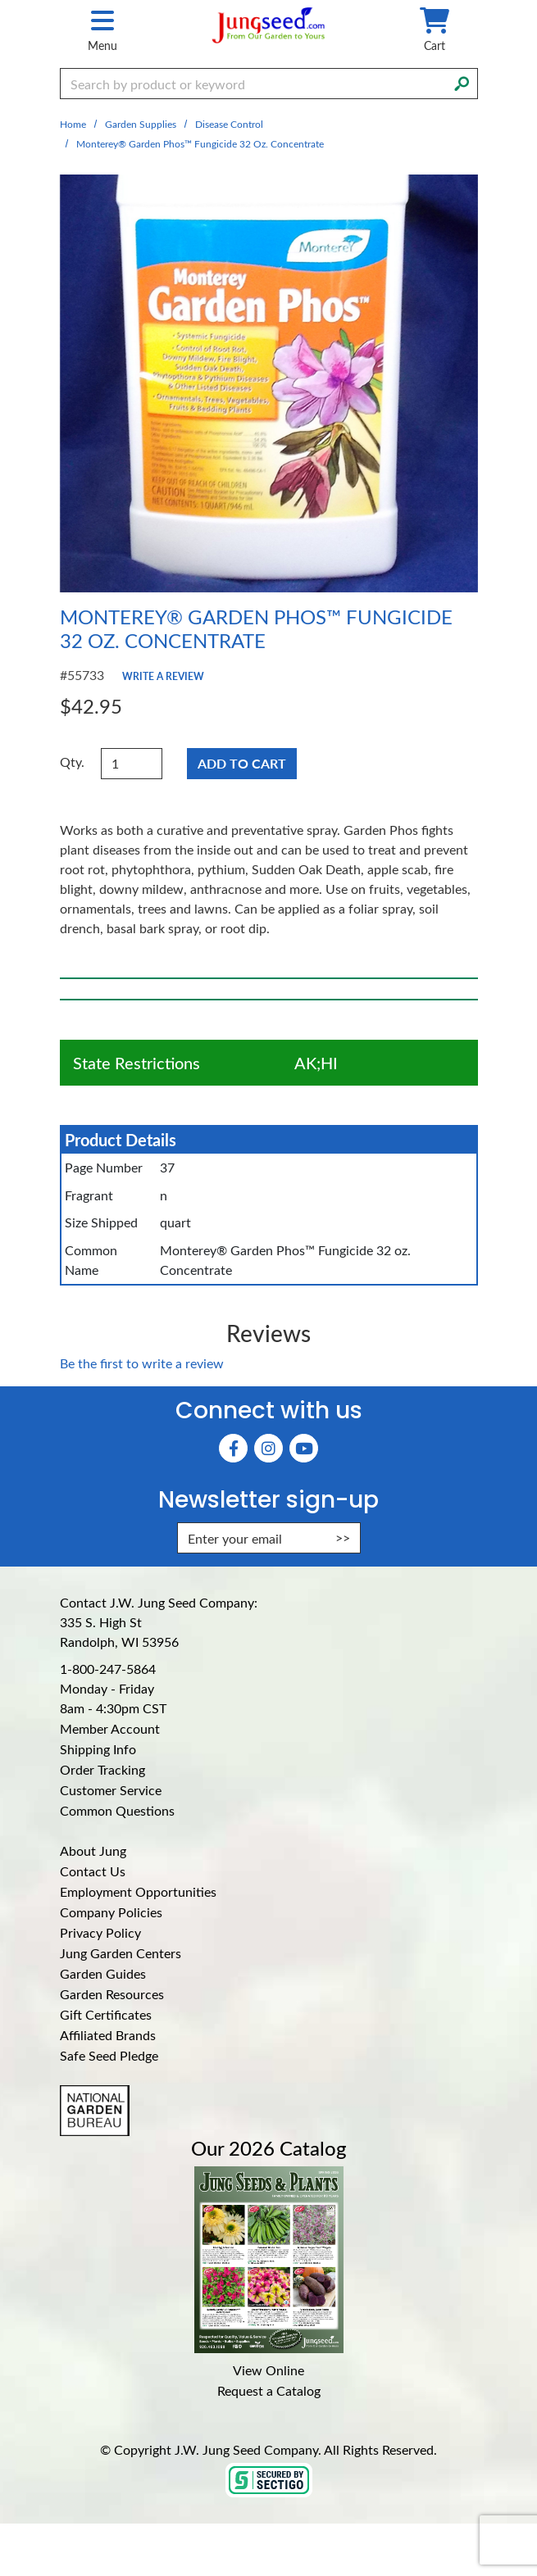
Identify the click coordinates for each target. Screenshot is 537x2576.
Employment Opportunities (138, 1891)
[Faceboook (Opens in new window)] (233, 1448)
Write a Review (163, 676)
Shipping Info (98, 1748)
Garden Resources (112, 1993)
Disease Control (229, 123)
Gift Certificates (106, 2014)
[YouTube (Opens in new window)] (303, 1448)
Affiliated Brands (108, 2034)
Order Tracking (102, 1769)
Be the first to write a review (142, 1363)
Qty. (72, 761)
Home (73, 123)
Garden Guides (103, 1973)
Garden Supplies (140, 123)
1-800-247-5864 (108, 1668)
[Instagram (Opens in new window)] (268, 1448)
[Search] (461, 82)
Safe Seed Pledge (109, 2055)
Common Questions (117, 1810)
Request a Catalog (269, 2390)
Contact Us (92, 1871)
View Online (268, 2370)
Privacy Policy (100, 1932)
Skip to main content (0, 0)
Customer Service (111, 1789)
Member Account (110, 1728)
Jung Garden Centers (120, 1952)
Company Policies (111, 1912)
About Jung (93, 1850)
